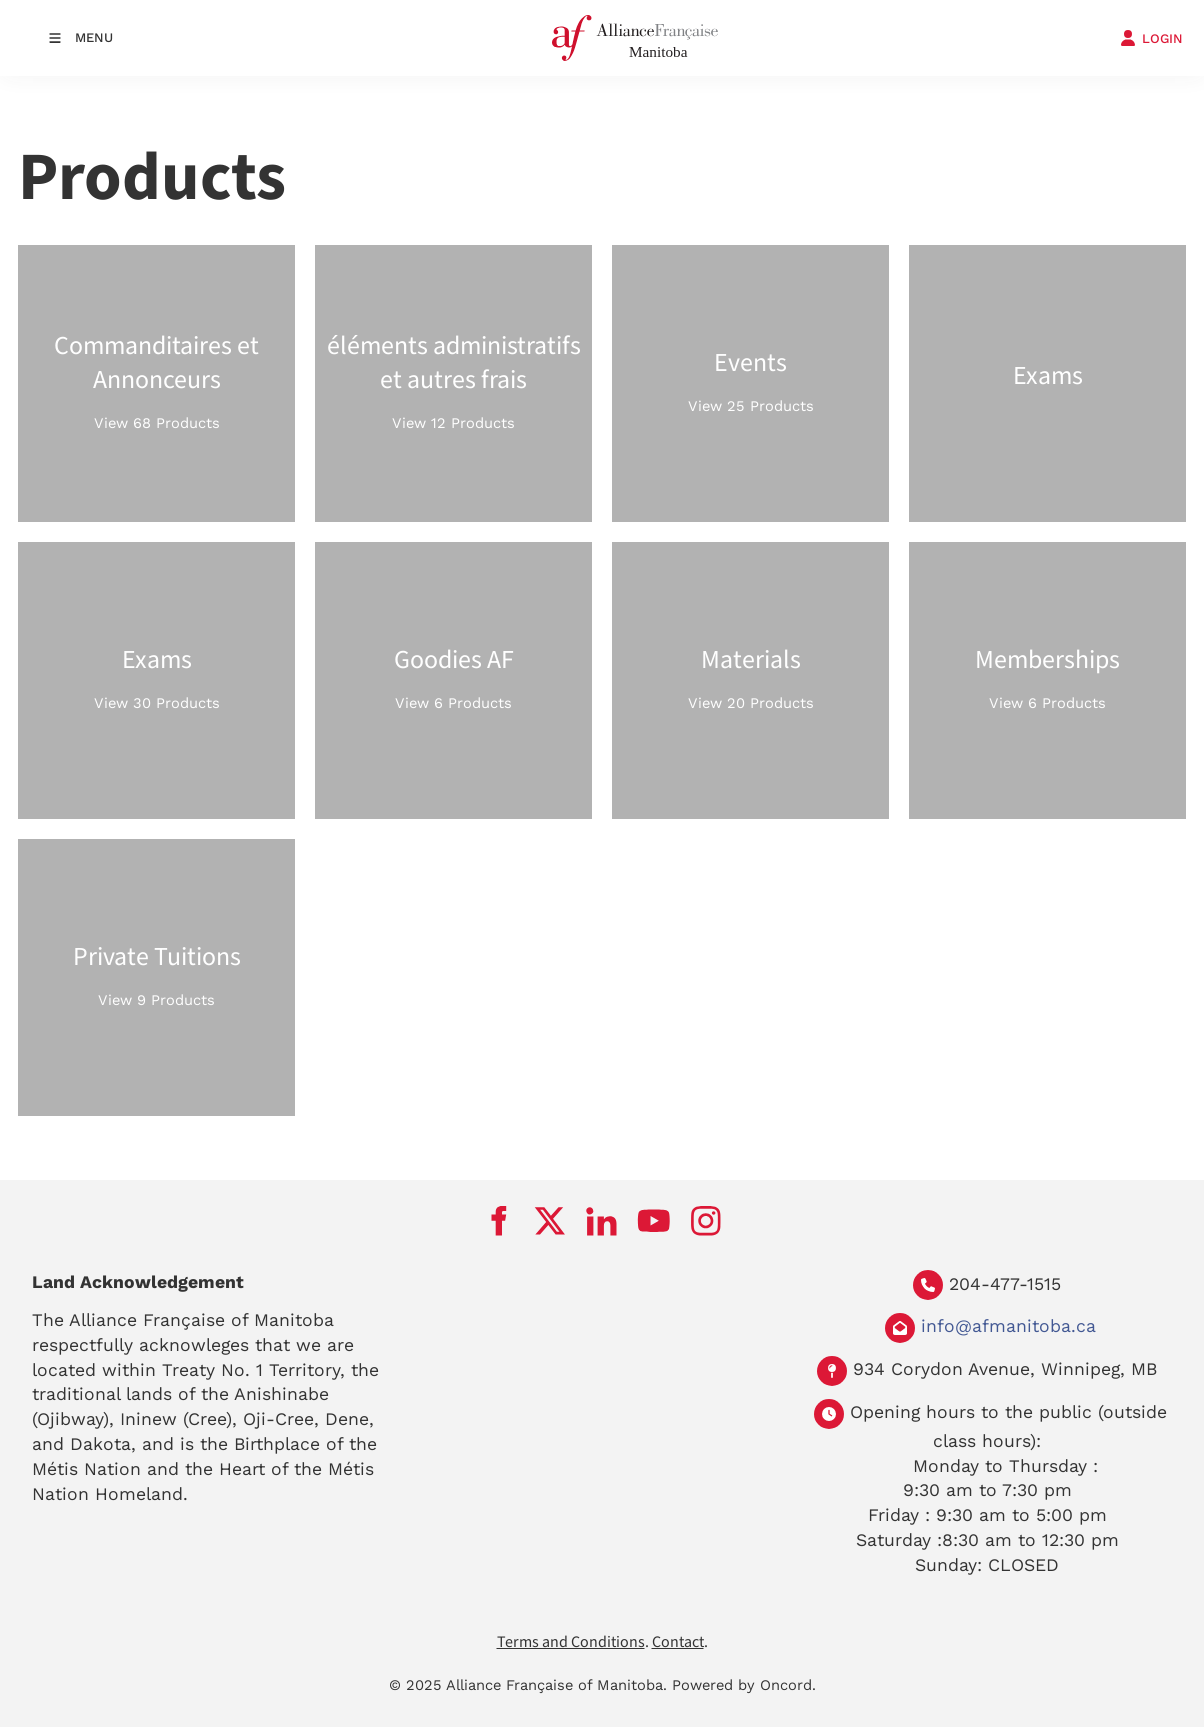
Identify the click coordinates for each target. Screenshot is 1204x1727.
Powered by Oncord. (744, 1685)
